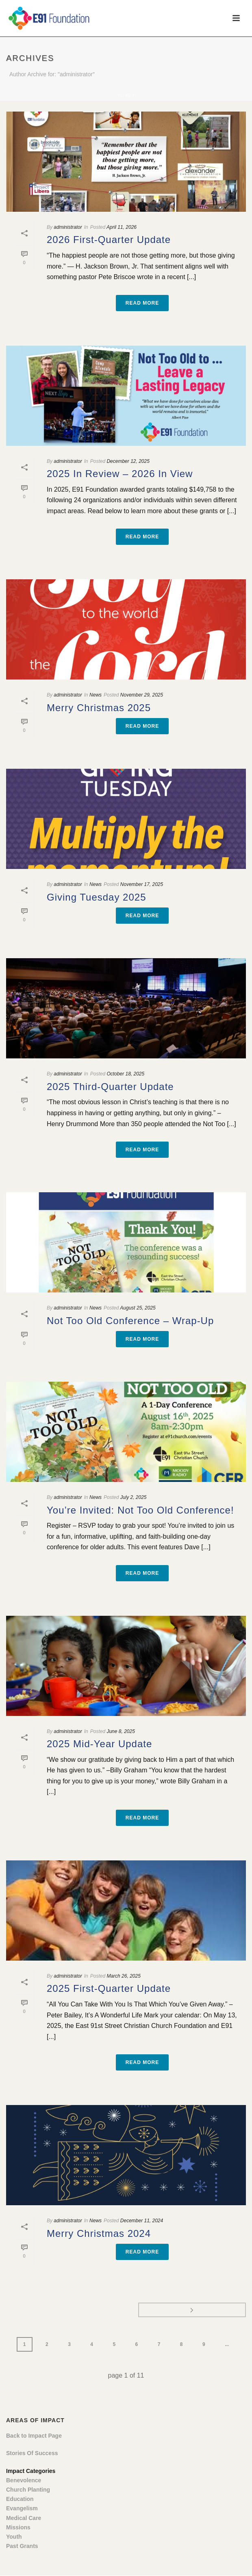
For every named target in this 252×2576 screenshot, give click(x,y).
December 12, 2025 (127, 461)
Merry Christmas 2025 (99, 707)
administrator (68, 227)
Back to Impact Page (34, 2435)
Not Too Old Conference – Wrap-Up (130, 1320)
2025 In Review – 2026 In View (120, 473)
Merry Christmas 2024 (99, 2233)
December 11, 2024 (141, 2220)
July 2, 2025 (133, 1497)
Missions (18, 2527)
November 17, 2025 (141, 884)
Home (124, 95)
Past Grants (22, 2546)
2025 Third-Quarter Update (110, 1086)
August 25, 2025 (137, 1308)
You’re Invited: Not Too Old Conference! (140, 1510)
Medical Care (23, 2518)
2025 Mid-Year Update (99, 1743)
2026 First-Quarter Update (109, 239)
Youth (14, 2536)
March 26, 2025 (123, 1976)
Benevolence (23, 2480)
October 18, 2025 (125, 1074)
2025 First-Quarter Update (109, 1988)
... (227, 2344)
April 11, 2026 (121, 227)
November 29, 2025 (141, 695)
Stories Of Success (32, 2453)
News (95, 695)
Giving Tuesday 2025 (96, 897)
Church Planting (28, 2489)
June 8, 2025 (120, 1731)
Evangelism (22, 2508)
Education (20, 2499)
